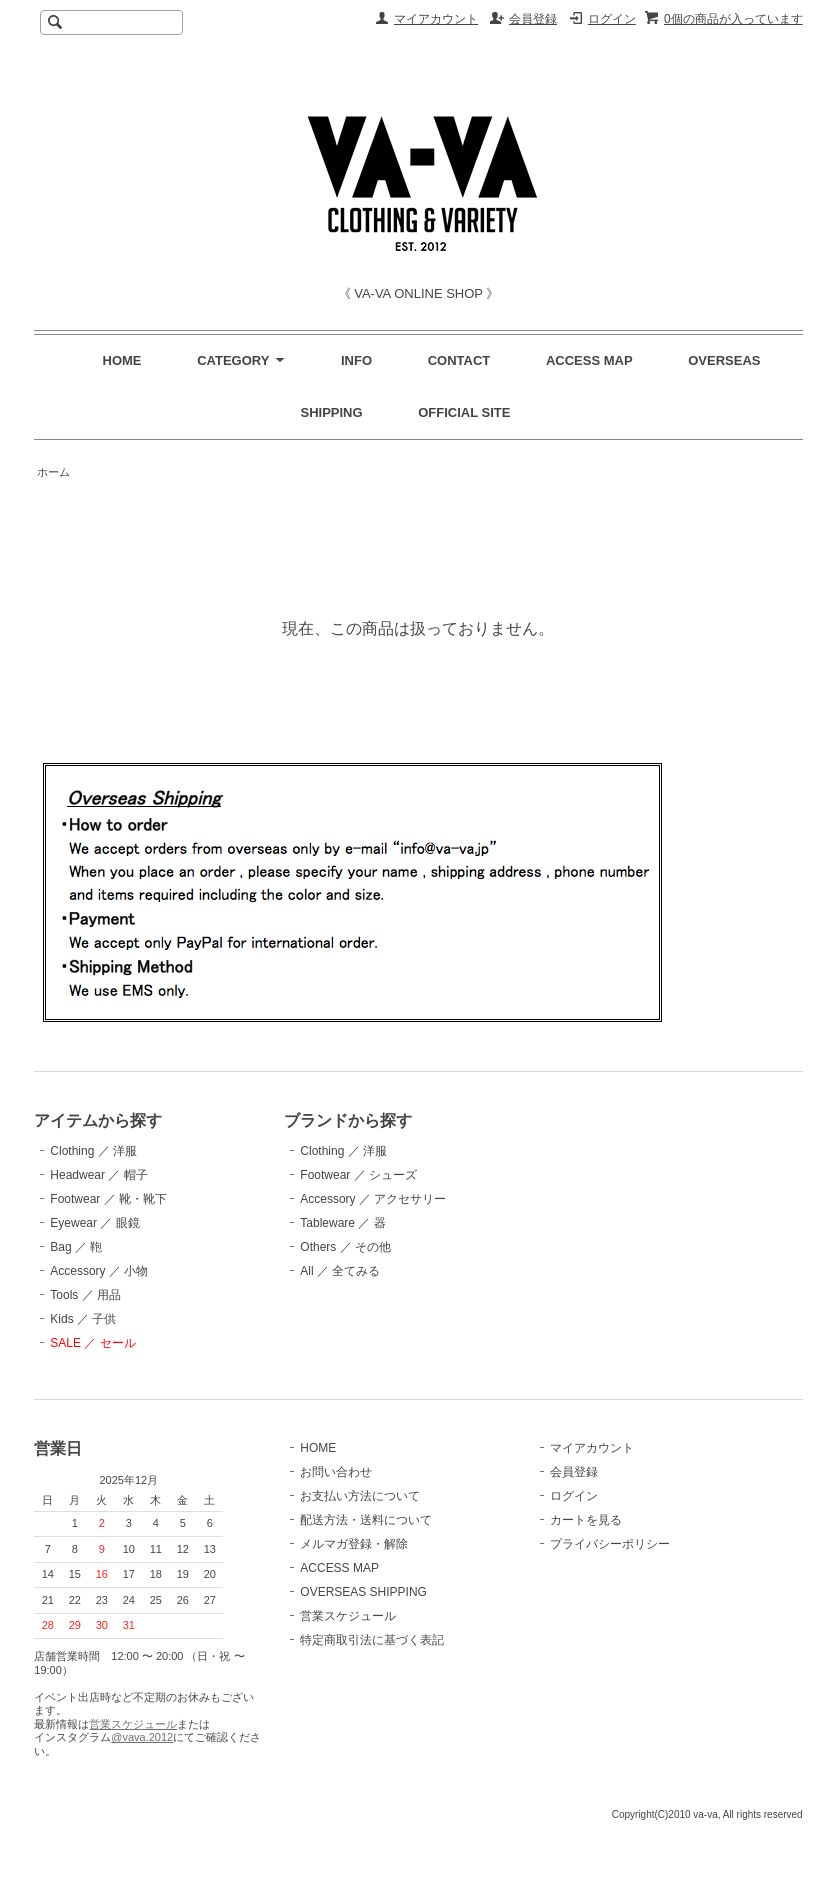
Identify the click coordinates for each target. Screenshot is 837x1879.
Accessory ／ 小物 (99, 1271)
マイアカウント (436, 19)
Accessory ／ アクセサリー (373, 1199)
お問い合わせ (336, 1472)
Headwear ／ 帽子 (98, 1175)
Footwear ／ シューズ (358, 1175)
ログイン (612, 19)
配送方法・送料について (366, 1520)
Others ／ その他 (345, 1247)
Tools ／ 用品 (85, 1295)
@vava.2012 (142, 1737)
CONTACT (459, 360)
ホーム (53, 472)
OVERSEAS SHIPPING (363, 1592)
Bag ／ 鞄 (76, 1247)
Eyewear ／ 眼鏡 (94, 1223)
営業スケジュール (133, 1724)
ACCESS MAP (589, 360)
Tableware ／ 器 (342, 1223)
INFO (356, 360)
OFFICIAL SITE (464, 412)
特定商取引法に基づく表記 (372, 1640)
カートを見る (586, 1520)
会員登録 (533, 19)
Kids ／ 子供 (83, 1319)
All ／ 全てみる (340, 1271)
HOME (122, 360)
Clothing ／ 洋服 (93, 1151)
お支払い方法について (360, 1496)
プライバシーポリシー (610, 1544)
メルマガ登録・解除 (354, 1544)
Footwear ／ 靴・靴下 (108, 1199)
